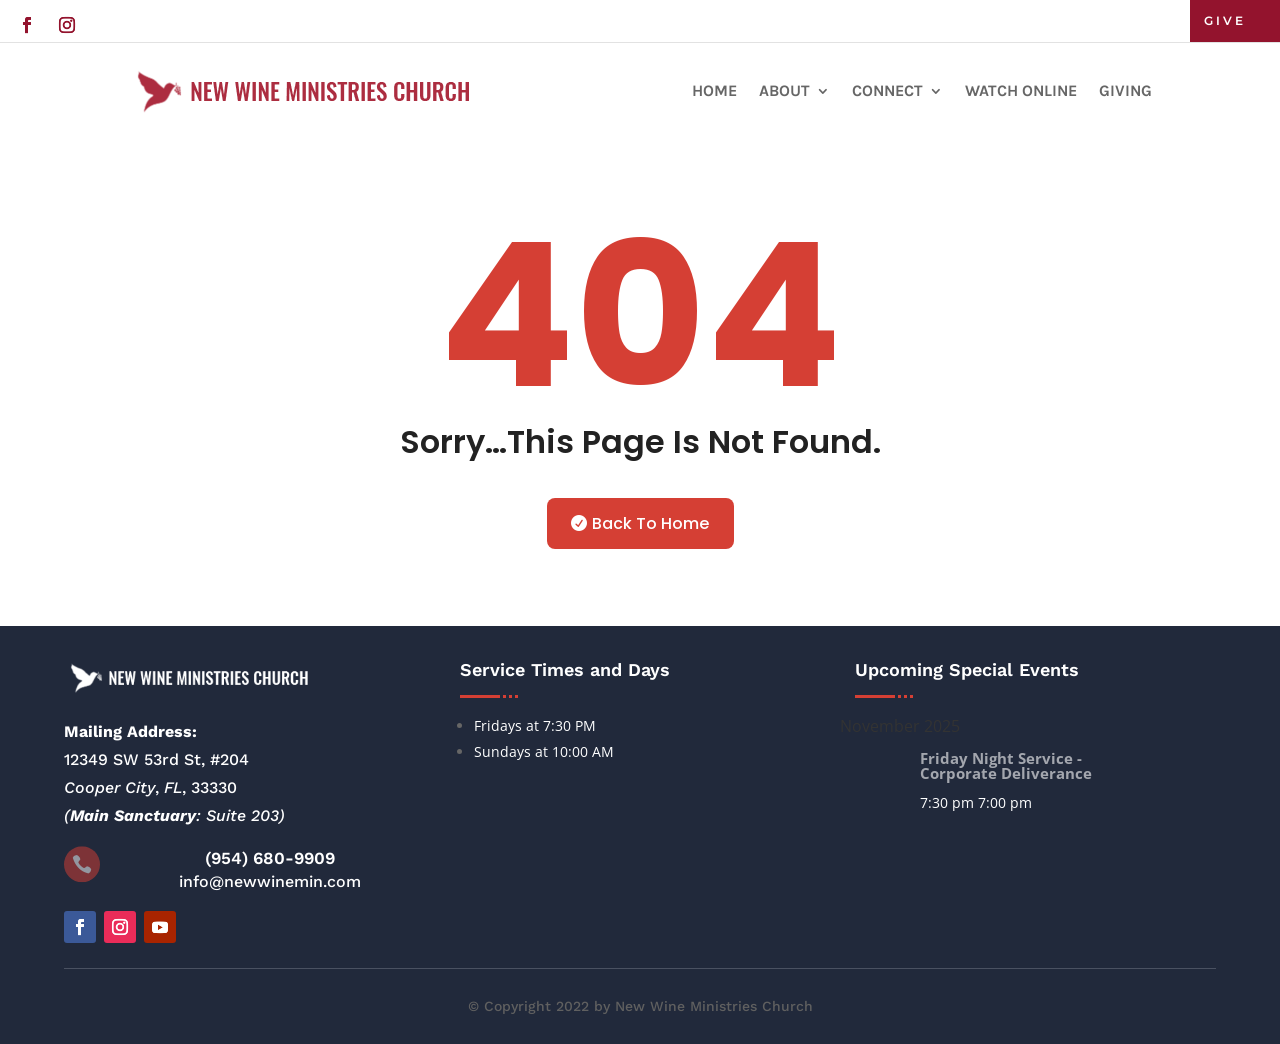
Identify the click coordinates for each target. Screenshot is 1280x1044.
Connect (887, 90)
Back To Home (650, 523)
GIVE (1225, 20)
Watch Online (1021, 90)
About (784, 90)
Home (714, 90)
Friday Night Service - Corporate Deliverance (1006, 765)
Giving (1125, 90)
